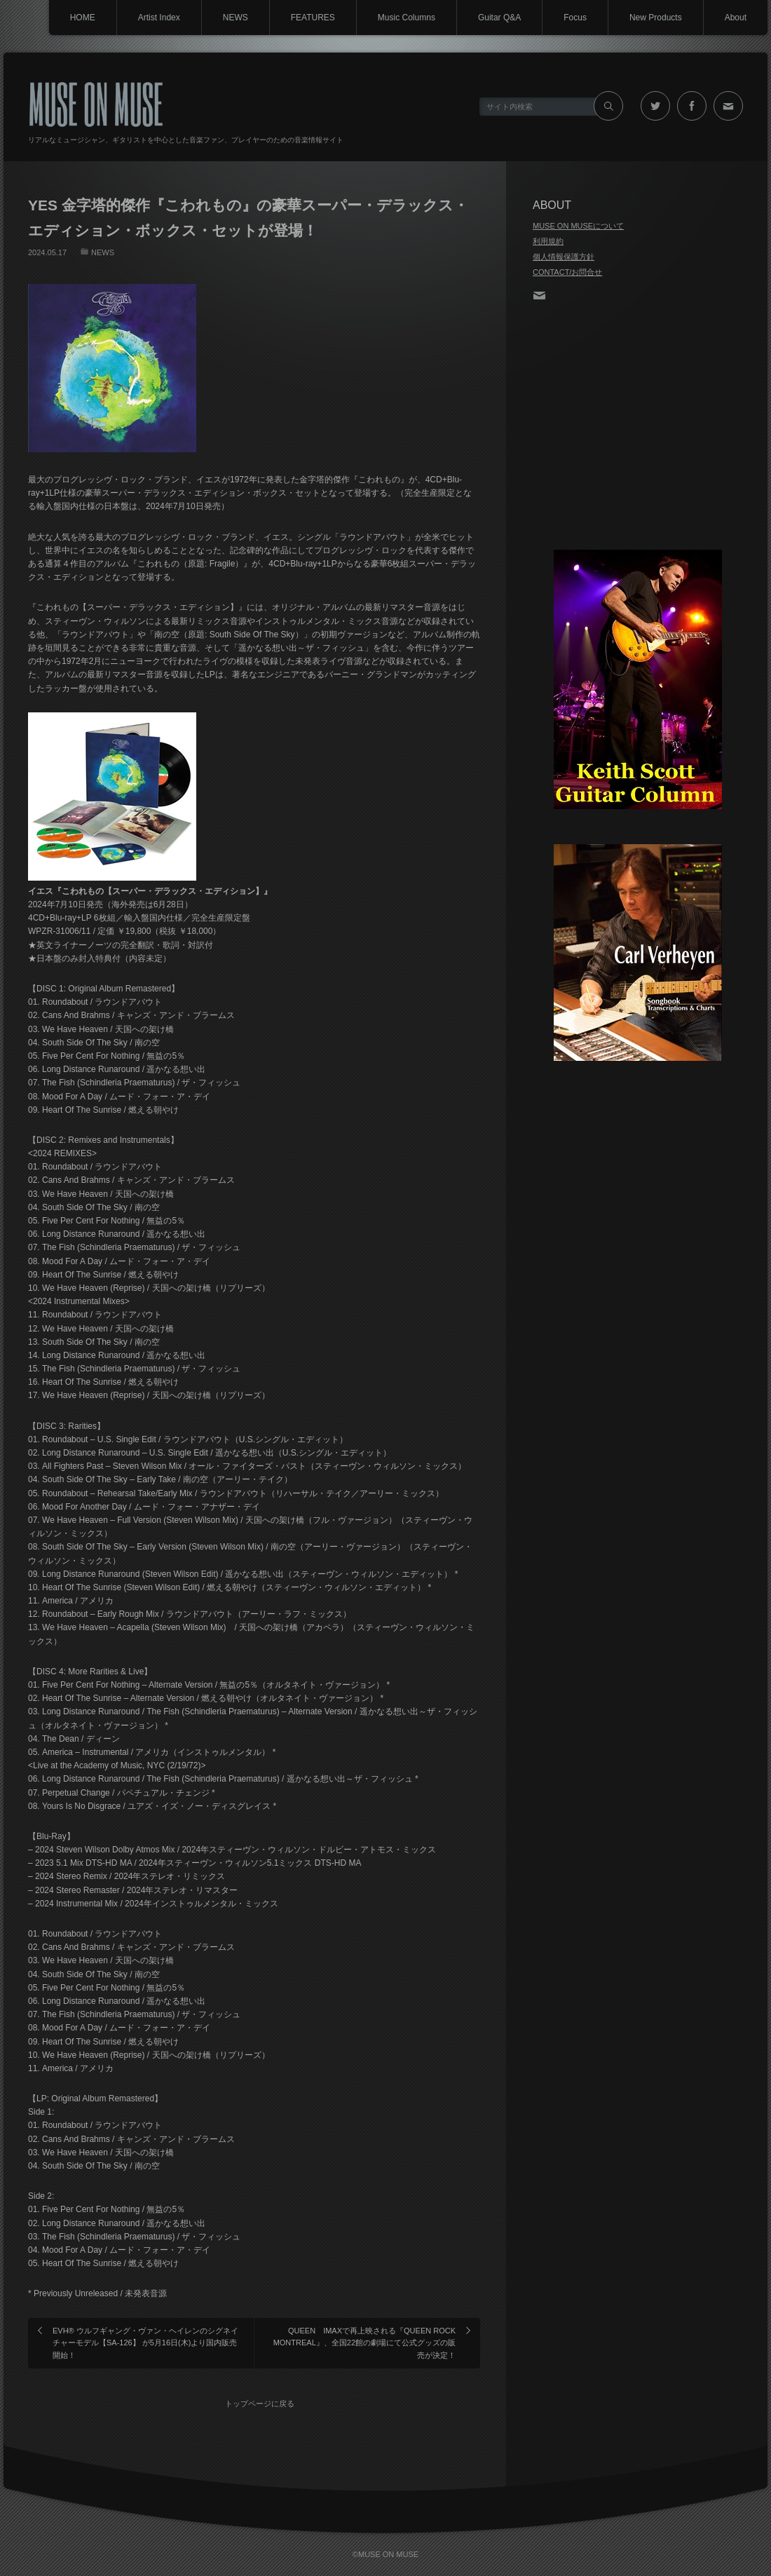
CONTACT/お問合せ (567, 272)
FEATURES (313, 17)
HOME (82, 17)
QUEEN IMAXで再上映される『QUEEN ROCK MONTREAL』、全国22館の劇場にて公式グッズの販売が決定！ (364, 2342)
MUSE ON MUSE (95, 102)
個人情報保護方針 (563, 256)
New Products (655, 17)
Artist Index (159, 17)
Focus (575, 17)
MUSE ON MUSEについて (578, 226)
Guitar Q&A (499, 17)
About (735, 17)
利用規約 (548, 241)
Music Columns (406, 17)
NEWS (235, 17)
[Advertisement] (638, 427)
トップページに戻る (259, 2403)
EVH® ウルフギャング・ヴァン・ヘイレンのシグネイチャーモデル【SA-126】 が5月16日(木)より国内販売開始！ (145, 2342)
